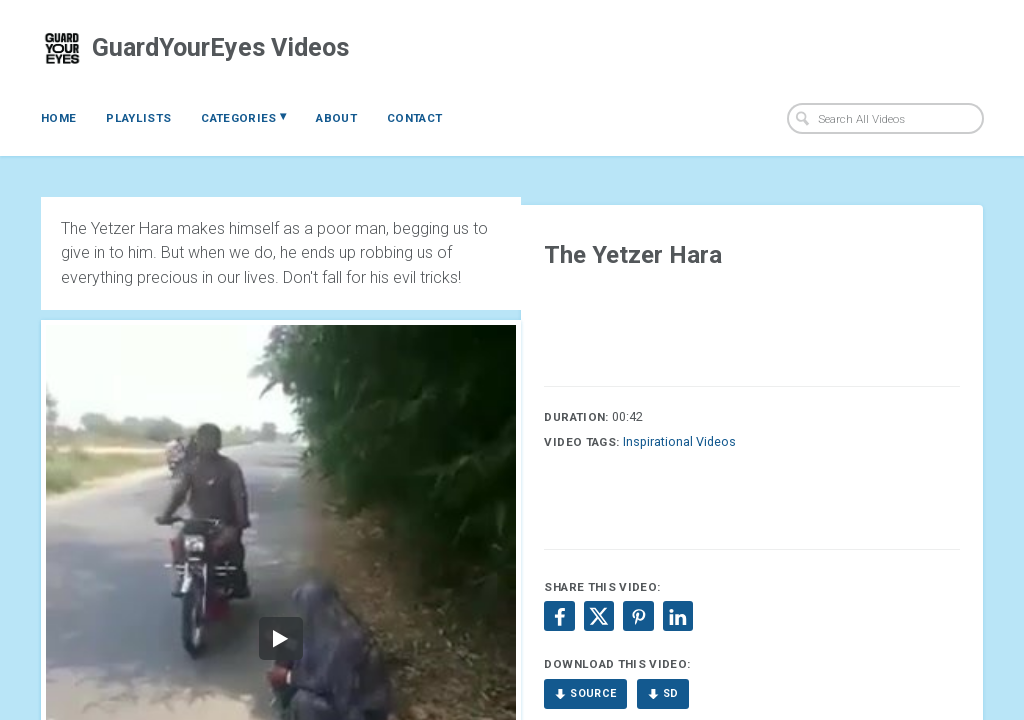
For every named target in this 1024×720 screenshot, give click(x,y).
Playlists (138, 118)
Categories (243, 117)
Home (58, 118)
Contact (414, 118)
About (336, 118)
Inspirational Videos (679, 441)
